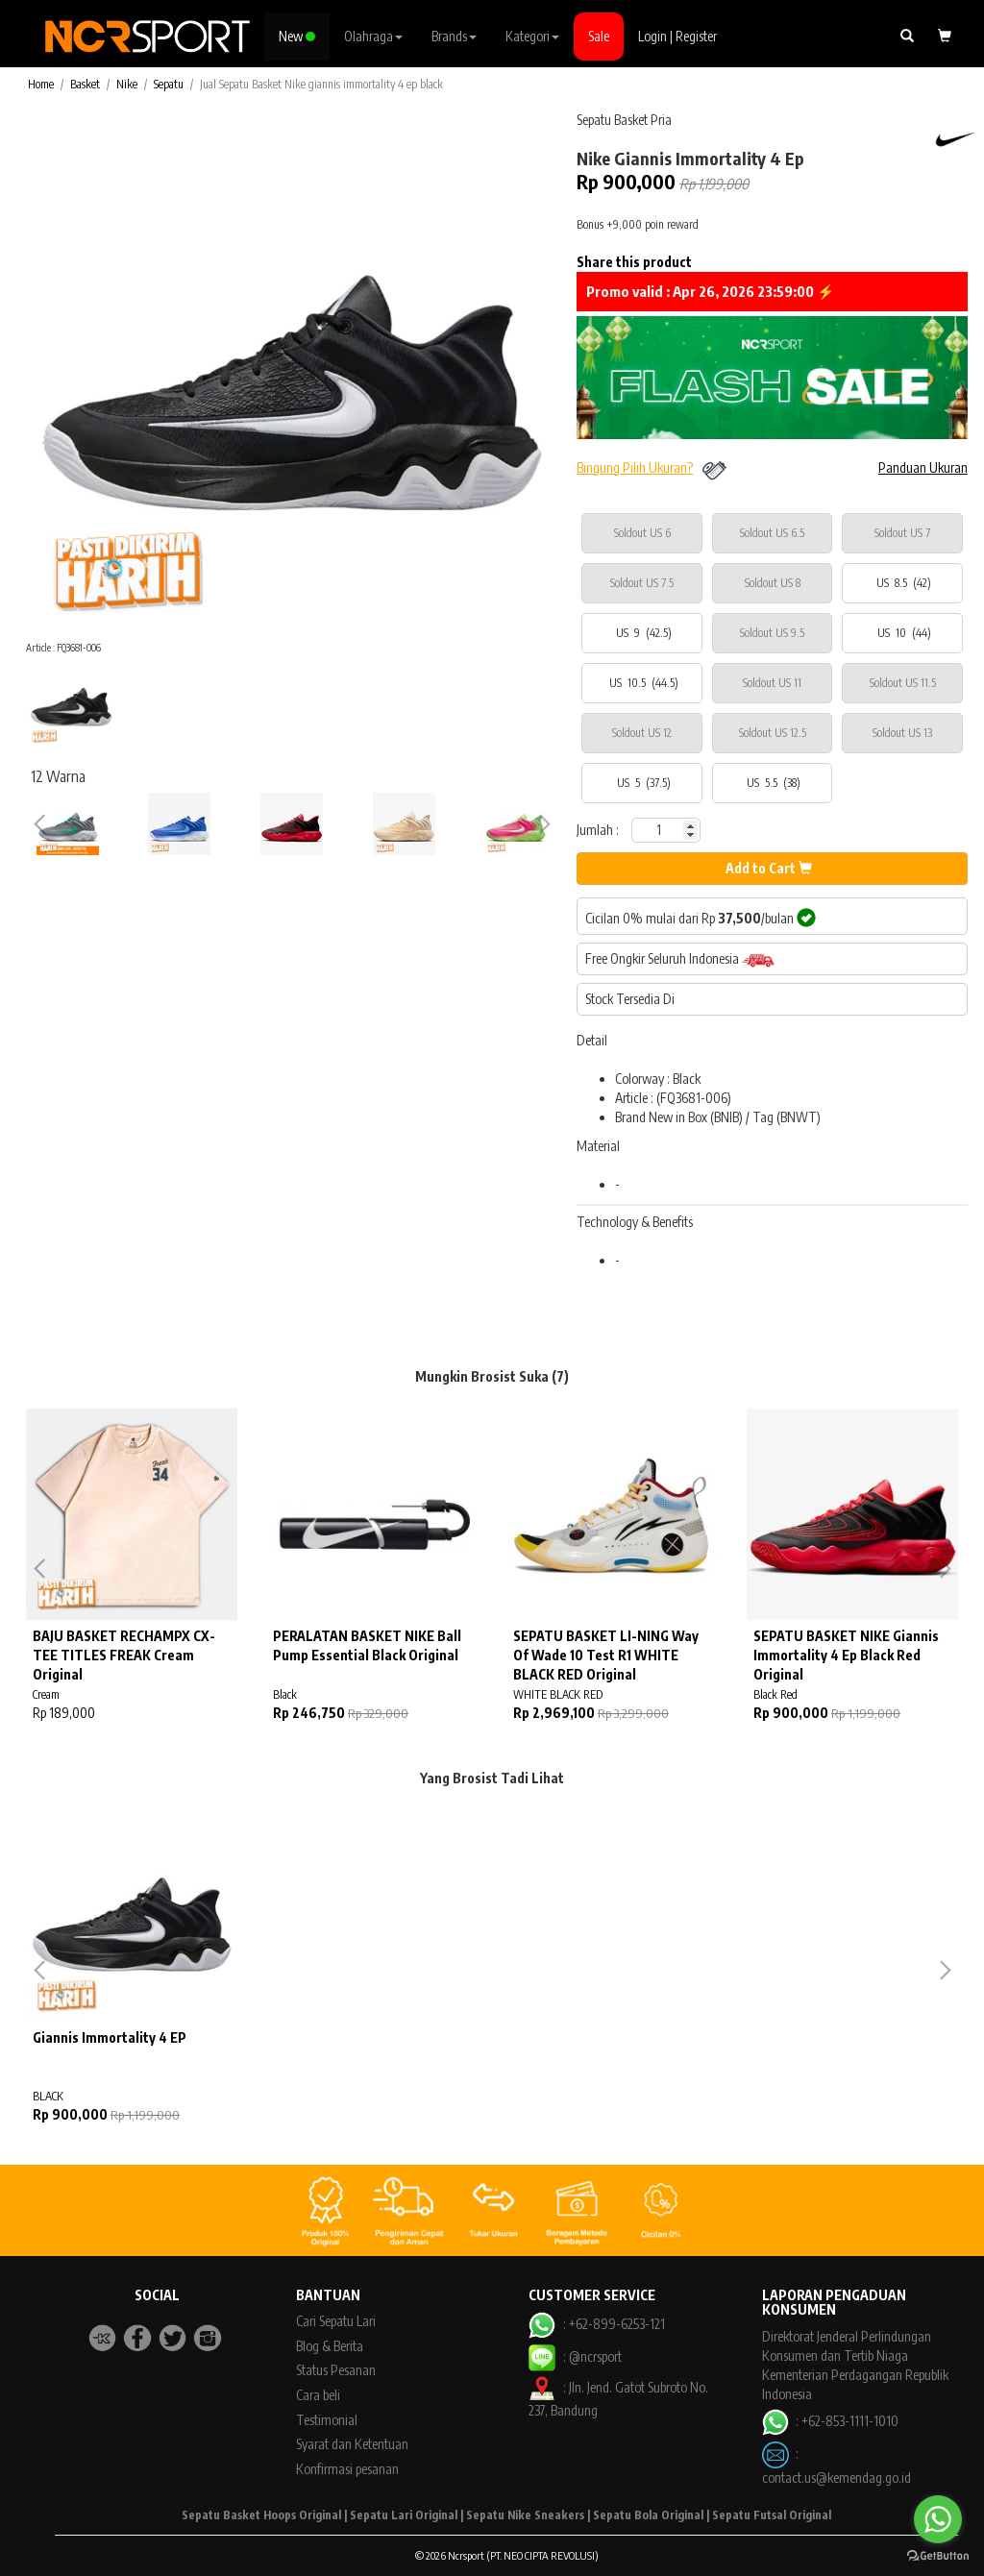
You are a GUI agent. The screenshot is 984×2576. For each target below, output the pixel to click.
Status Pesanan (336, 2370)
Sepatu (169, 84)
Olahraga (373, 36)
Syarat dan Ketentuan (352, 2444)
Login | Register (677, 36)
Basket (85, 84)
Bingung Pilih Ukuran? (635, 467)
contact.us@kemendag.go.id (836, 2477)
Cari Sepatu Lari (336, 2321)
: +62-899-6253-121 (596, 2324)
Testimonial (326, 2420)
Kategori (532, 36)
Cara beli (318, 2395)
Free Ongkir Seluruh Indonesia (680, 959)
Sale (598, 36)
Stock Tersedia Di (630, 999)
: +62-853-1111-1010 (830, 2421)
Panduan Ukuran (923, 467)
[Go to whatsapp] (938, 2519)
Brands (454, 36)
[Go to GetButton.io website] (938, 2556)
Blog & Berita (329, 2346)
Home (41, 84)
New (297, 36)
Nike (126, 84)
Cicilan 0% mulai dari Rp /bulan (700, 917)
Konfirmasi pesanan (347, 2469)
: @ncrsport (575, 2356)
